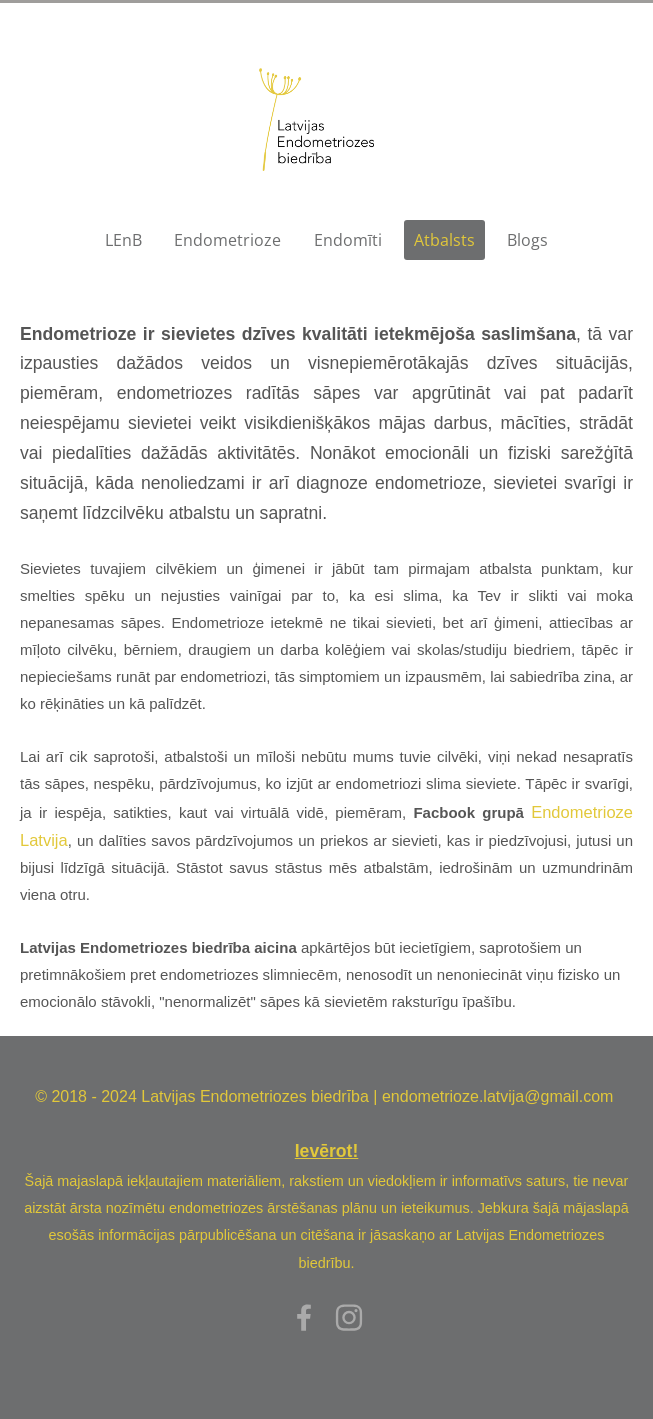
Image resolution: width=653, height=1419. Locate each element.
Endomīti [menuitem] (348, 240)
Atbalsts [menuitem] (444, 240)
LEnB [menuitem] (123, 240)
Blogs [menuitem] (527, 240)
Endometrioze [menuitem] (227, 240)
